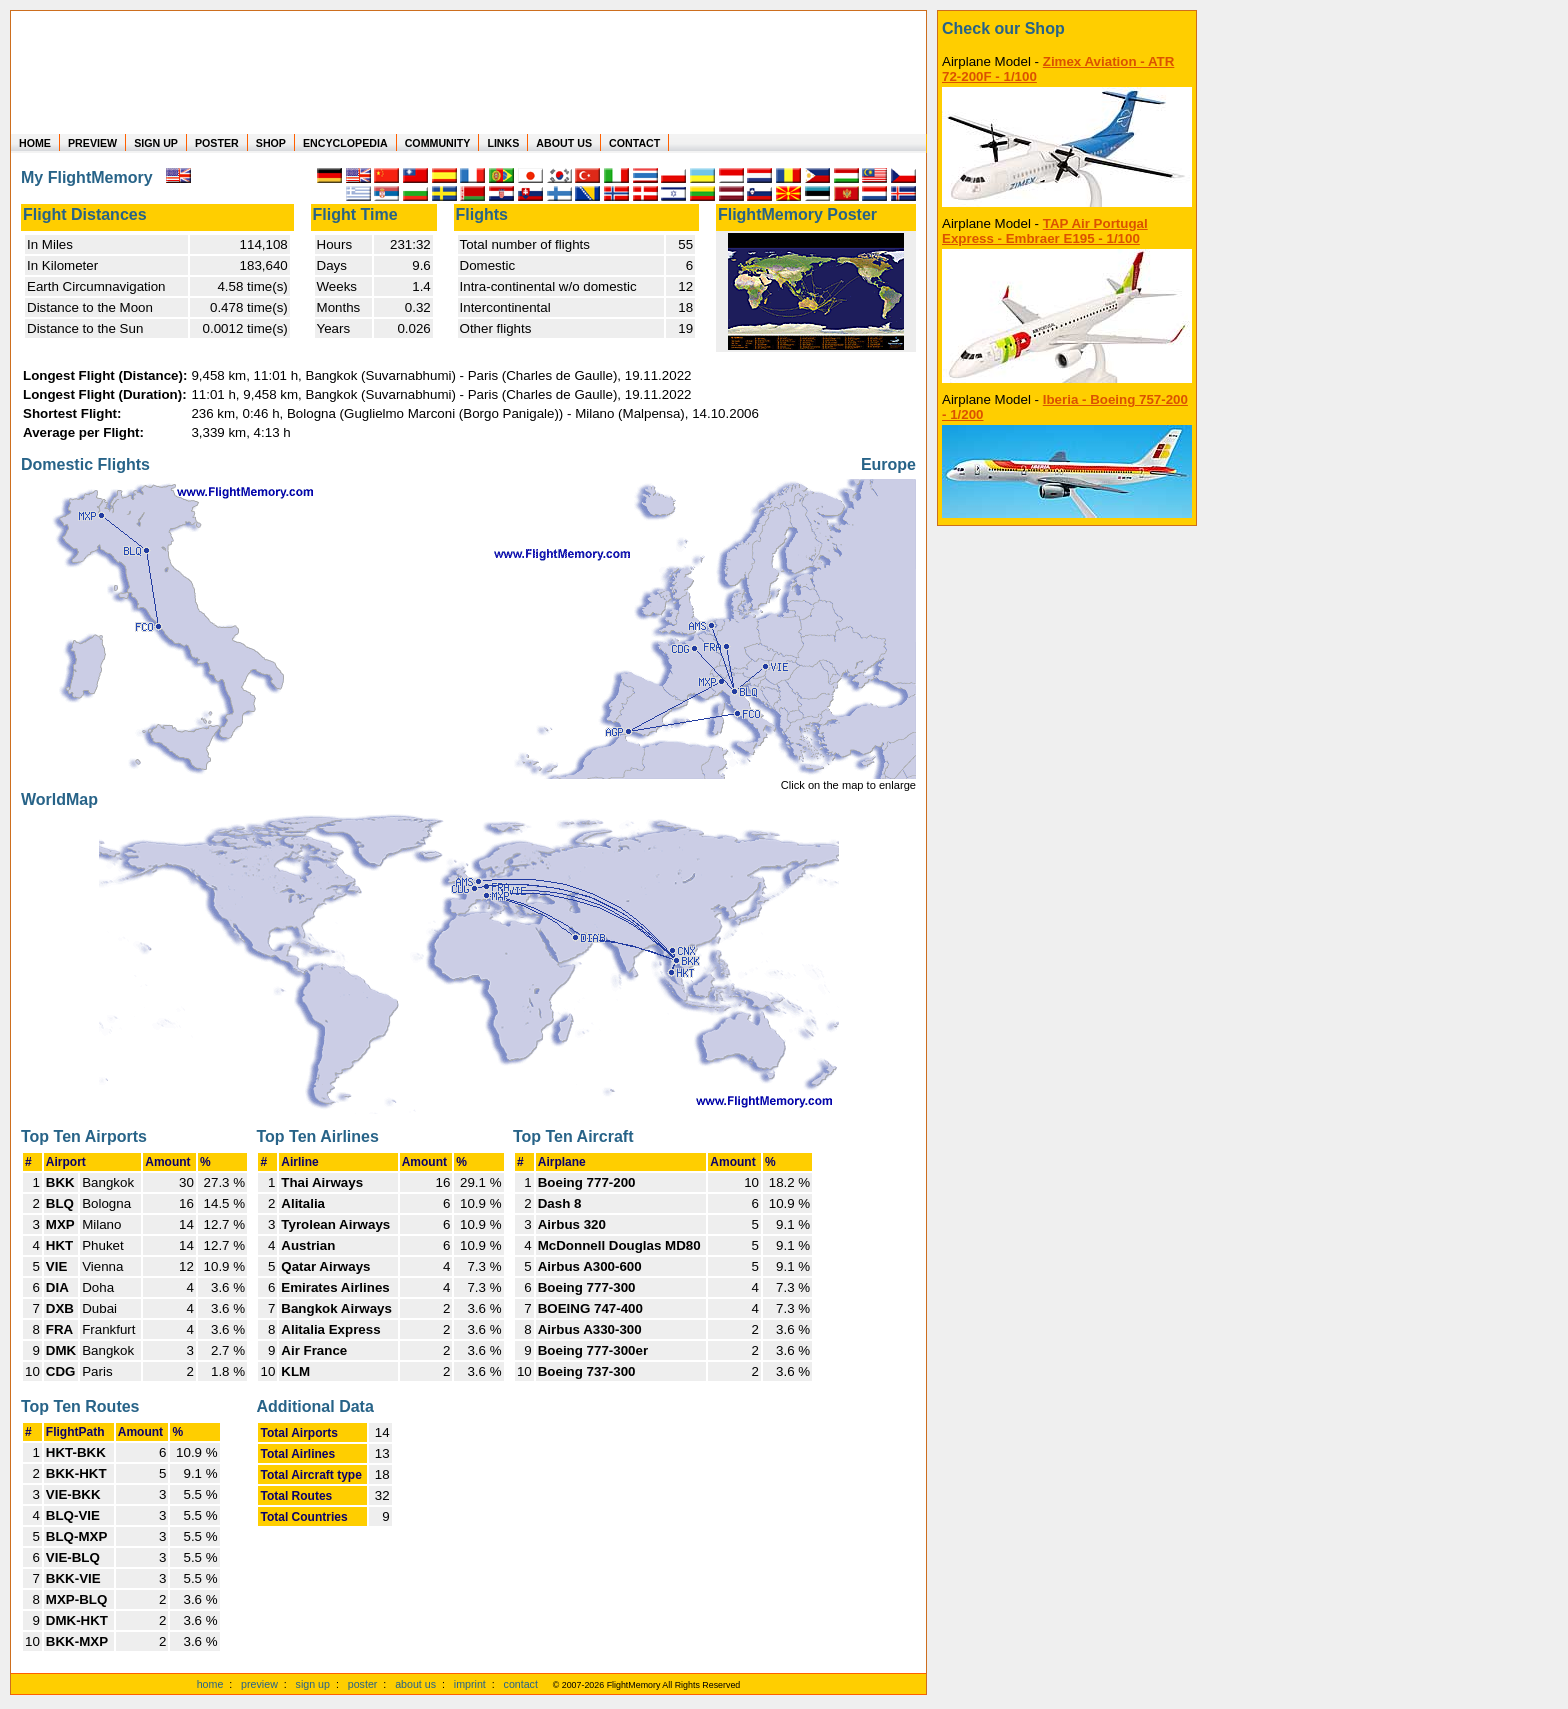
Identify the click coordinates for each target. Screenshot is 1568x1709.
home (210, 1684)
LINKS (503, 143)
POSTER (217, 143)
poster (363, 1684)
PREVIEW (92, 143)
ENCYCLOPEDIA (345, 143)
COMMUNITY (438, 143)
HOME (35, 143)
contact (521, 1684)
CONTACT (634, 143)
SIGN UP (156, 143)
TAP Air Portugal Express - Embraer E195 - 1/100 (1045, 231)
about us (415, 1684)
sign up (313, 1684)
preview (259, 1684)
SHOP (271, 143)
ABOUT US (564, 143)
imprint (470, 1684)
